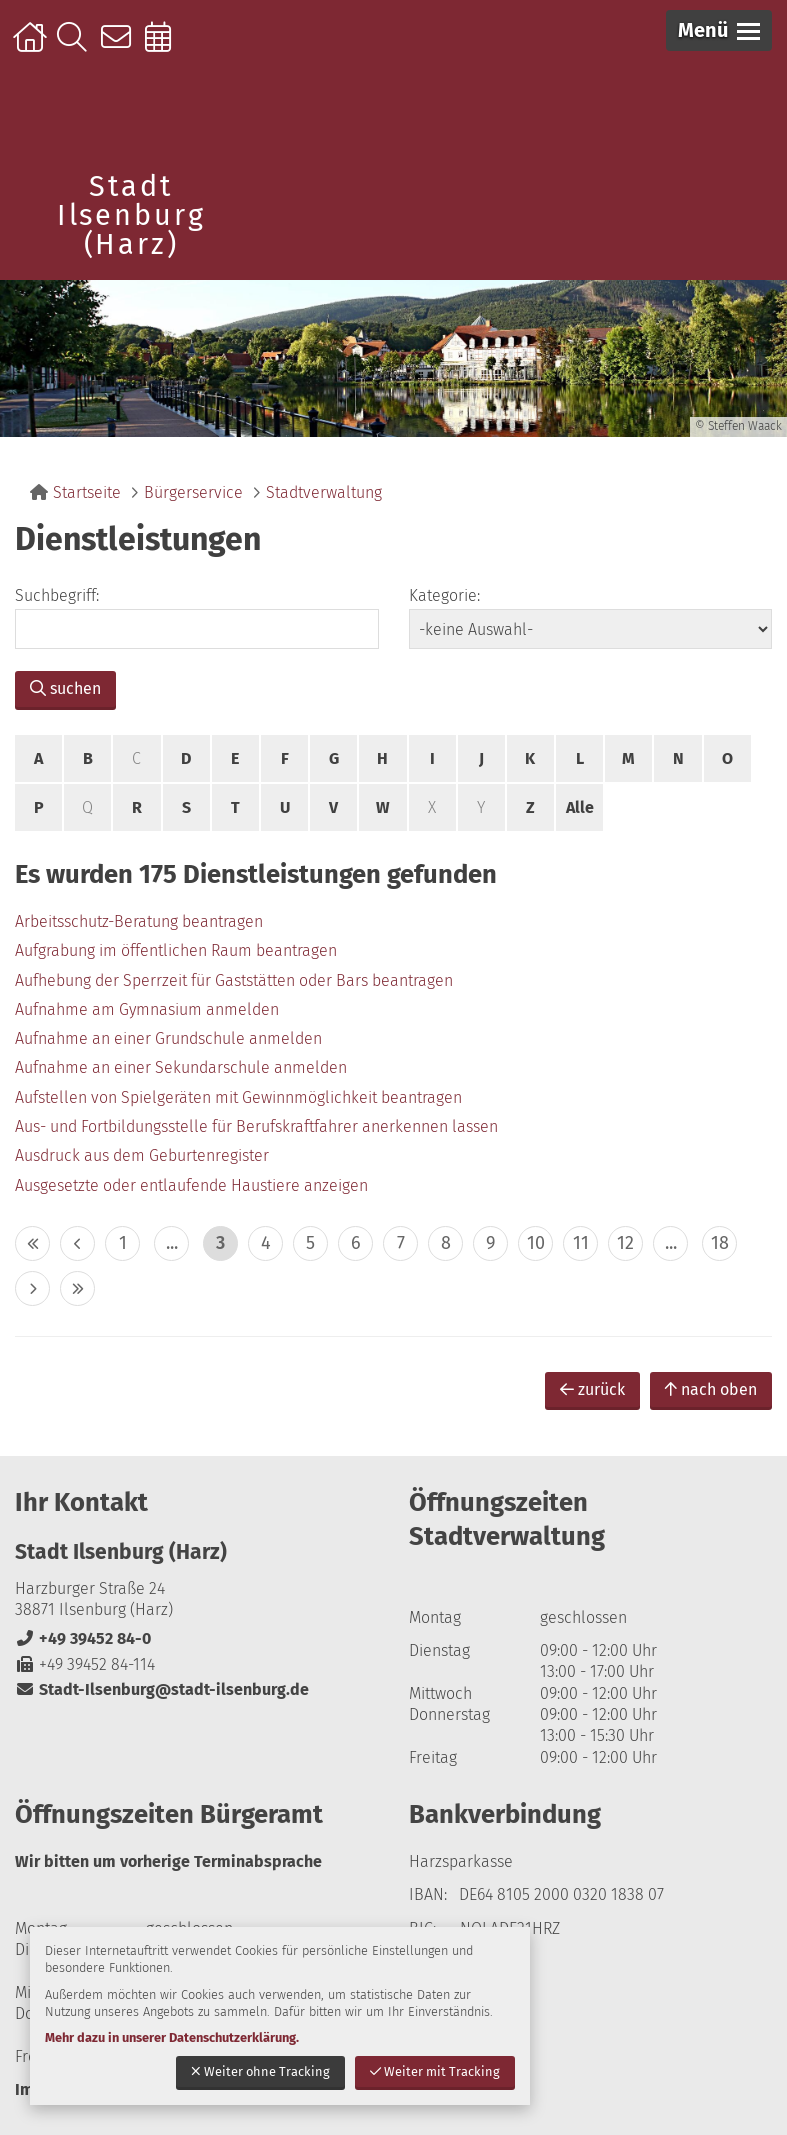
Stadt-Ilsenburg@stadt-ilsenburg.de (162, 1689)
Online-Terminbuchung (164, 47)
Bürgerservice (193, 492)
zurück (592, 1389)
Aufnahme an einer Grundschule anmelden (168, 1038)
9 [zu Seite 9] (490, 1243)
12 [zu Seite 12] (625, 1243)
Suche (76, 47)
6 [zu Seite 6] (356, 1243)
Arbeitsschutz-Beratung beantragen (139, 921)
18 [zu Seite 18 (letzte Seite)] (720, 1243)
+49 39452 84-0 (83, 1638)
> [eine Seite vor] (32, 1288)
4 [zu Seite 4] (266, 1243)
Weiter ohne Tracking (260, 2071)
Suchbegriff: (57, 595)
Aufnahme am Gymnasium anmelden (147, 1009)
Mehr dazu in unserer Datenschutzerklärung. (172, 2037)
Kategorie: (444, 595)
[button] (719, 30)
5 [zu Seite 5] (310, 1243)
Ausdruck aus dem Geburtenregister (142, 1155)
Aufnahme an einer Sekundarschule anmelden (181, 1067)
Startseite (32, 47)
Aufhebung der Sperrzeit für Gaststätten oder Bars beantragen (234, 980)
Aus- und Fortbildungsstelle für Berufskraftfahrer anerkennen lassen (256, 1126)
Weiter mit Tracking (435, 2071)
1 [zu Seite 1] (123, 1243)
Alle (580, 807)
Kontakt (120, 47)
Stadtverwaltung (324, 492)
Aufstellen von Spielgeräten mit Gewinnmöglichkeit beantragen (238, 1097)
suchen (65, 688)
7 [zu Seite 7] (401, 1243)
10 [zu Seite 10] (536, 1243)
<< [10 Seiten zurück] (32, 1243)
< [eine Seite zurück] (77, 1243)
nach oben (711, 1389)
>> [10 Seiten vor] (77, 1288)
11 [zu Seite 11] (581, 1243)
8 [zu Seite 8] (446, 1243)
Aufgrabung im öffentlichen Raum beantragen (176, 950)
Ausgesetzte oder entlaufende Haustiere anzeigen (191, 1185)
